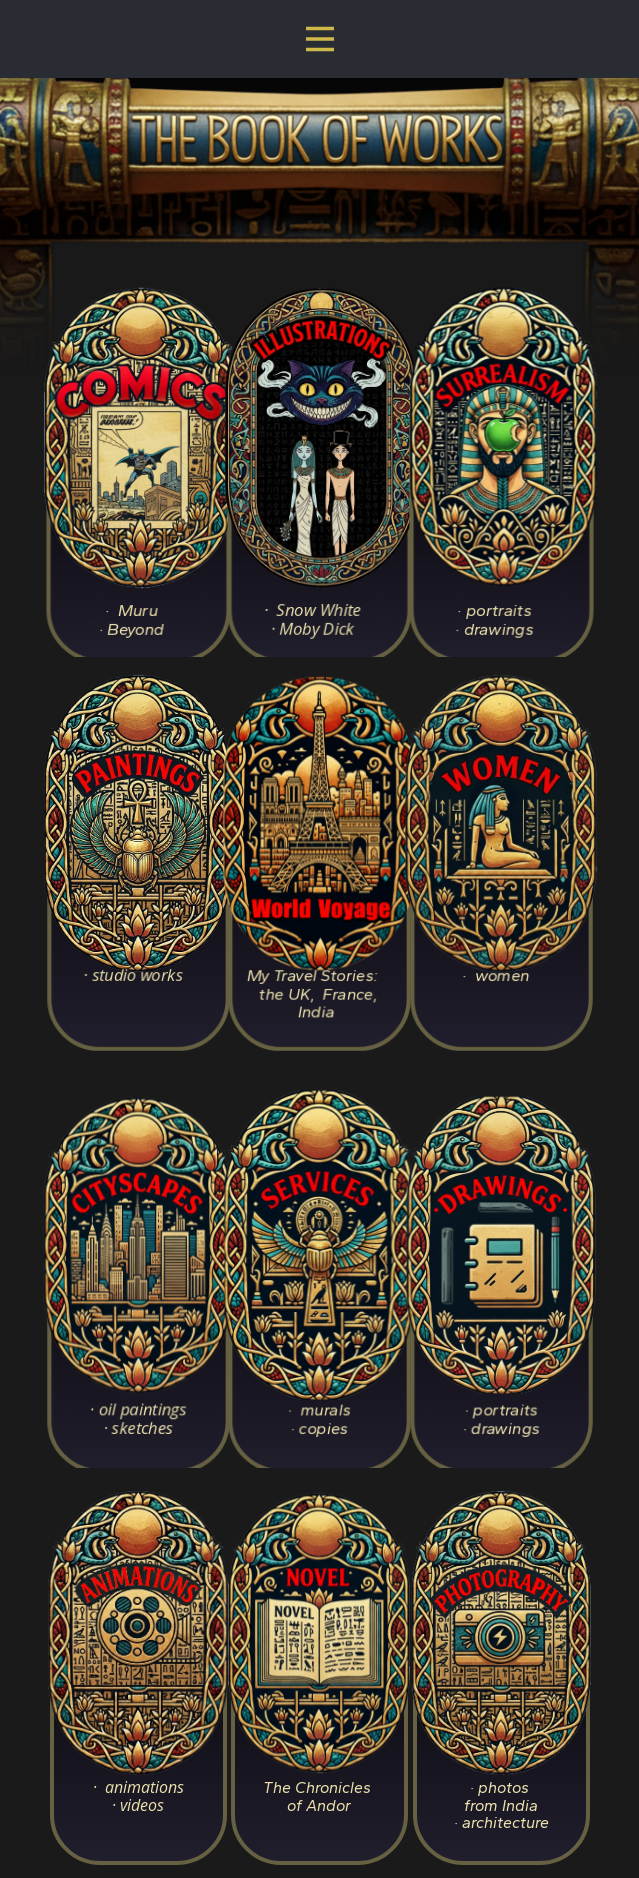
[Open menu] (320, 39)
